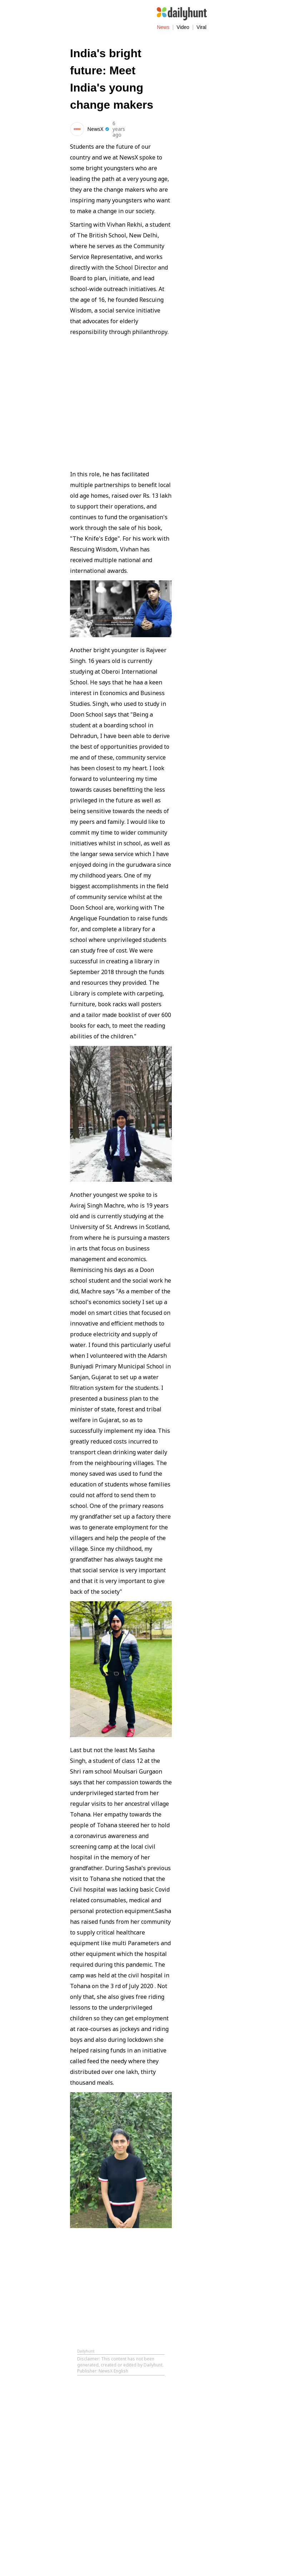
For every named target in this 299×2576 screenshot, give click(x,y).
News (163, 27)
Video (182, 27)
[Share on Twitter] (151, 128)
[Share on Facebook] (136, 128)
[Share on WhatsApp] (166, 128)
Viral (201, 27)
